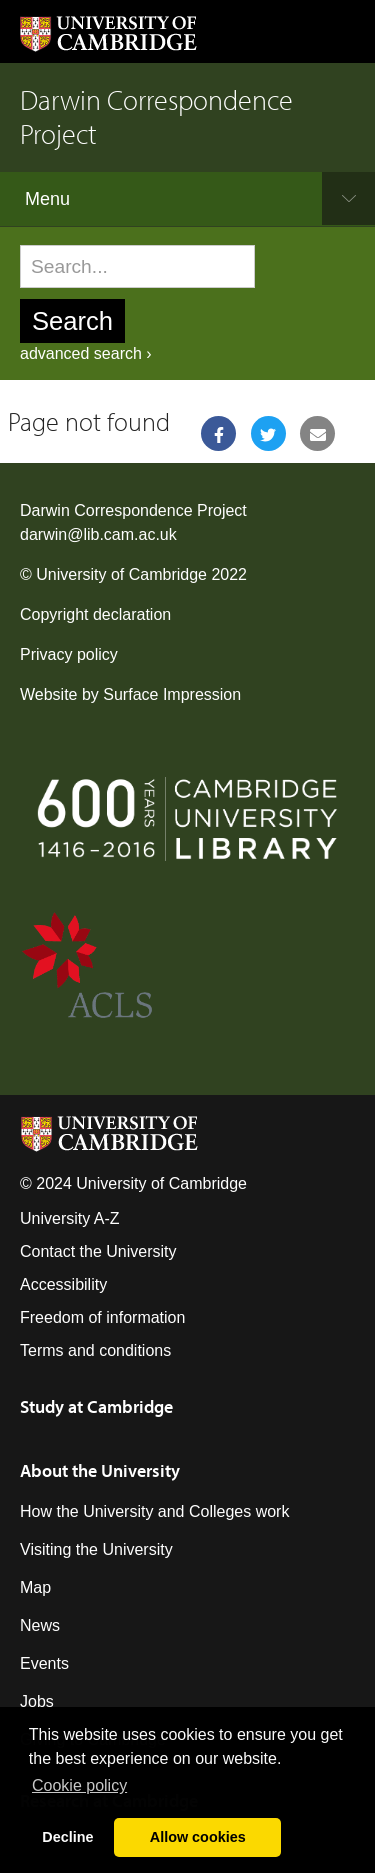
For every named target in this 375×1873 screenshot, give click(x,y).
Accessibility (63, 1284)
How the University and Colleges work (154, 1511)
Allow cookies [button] (198, 1837)
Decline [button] (67, 1837)
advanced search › (86, 353)
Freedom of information (102, 1317)
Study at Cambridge (96, 1406)
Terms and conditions (95, 1350)
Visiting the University (96, 1549)
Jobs (37, 1701)
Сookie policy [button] (79, 1785)
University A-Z (70, 1218)
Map (35, 1587)
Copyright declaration (95, 614)
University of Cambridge (121, 574)
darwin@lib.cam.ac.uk (98, 534)
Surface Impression (172, 694)
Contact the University (98, 1251)
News (40, 1625)
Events (44, 1663)
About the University (100, 1470)
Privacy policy (69, 654)
